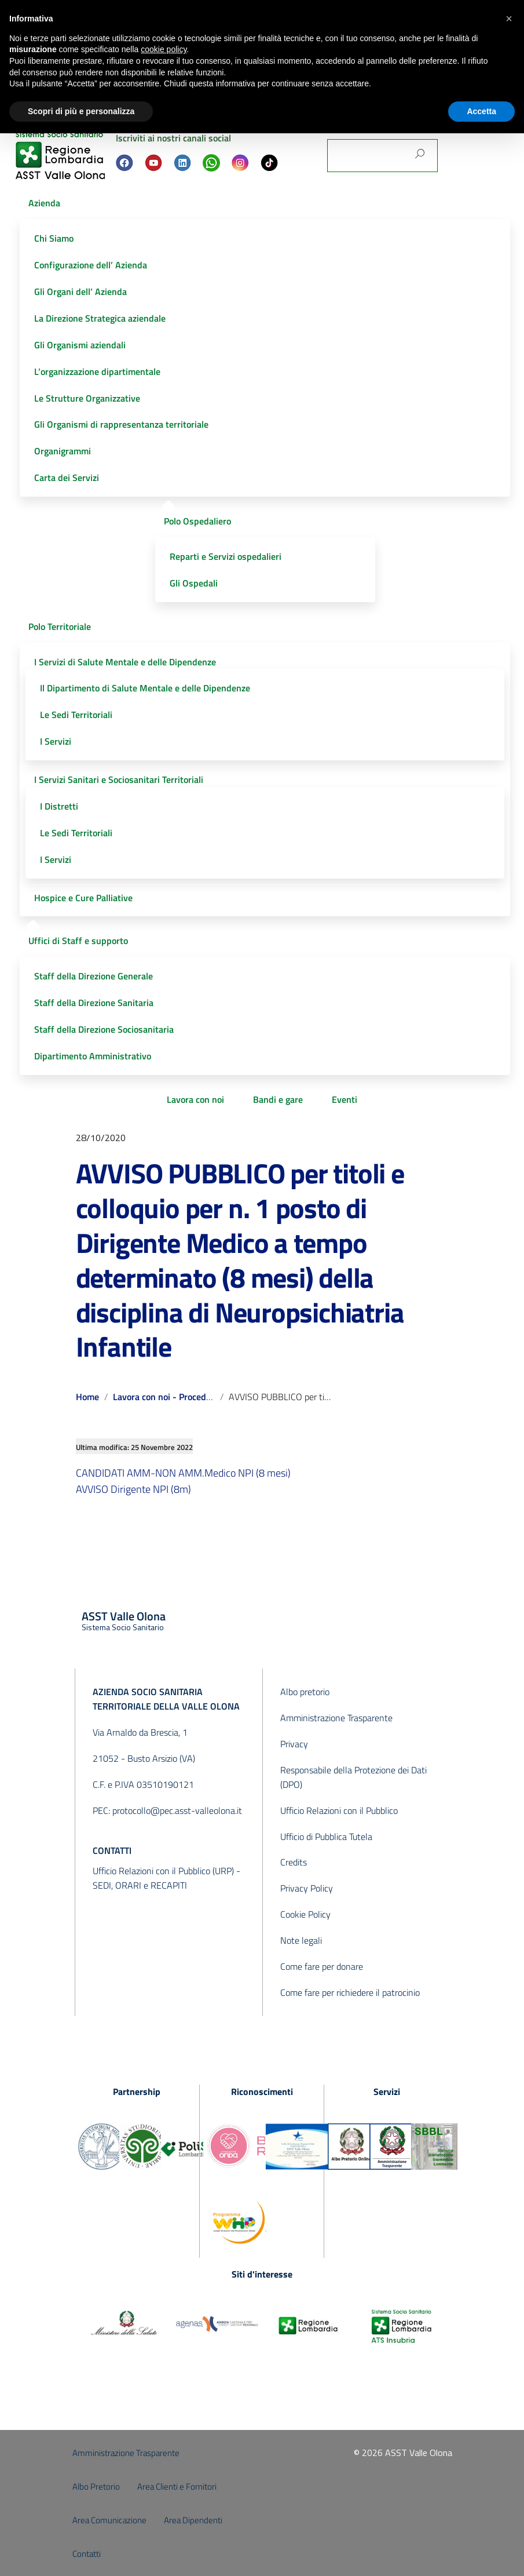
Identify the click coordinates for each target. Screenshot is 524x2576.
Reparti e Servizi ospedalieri (225, 556)
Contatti (86, 2553)
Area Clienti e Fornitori (177, 2486)
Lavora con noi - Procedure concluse (184, 1397)
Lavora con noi (195, 1099)
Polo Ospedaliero (197, 521)
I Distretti (59, 806)
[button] (509, 18)
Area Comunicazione (109, 2520)
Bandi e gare (278, 1099)
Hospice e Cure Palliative (83, 898)
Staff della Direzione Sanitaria (93, 1003)
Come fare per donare (321, 1966)
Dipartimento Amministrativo (92, 1056)
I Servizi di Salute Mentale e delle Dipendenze (125, 662)
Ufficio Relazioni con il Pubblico (339, 1810)
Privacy (294, 1744)
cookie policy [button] (163, 49)
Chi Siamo (54, 238)
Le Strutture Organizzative (87, 398)
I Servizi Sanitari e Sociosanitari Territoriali (118, 779)
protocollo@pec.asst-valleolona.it (177, 1810)
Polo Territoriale (59, 626)
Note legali (301, 1940)
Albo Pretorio (96, 2486)
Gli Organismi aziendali (80, 345)
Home (87, 1397)
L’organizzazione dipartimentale (97, 371)
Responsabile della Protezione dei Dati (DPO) (353, 1777)
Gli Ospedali (194, 583)
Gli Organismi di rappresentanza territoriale (121, 424)
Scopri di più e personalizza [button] (81, 111)
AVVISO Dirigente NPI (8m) (133, 1489)
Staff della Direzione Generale (93, 976)
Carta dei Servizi (66, 477)
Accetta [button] (481, 111)
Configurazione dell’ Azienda (90, 265)
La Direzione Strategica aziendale (100, 318)
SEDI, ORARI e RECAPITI (140, 1885)
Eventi (344, 1099)
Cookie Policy (305, 1914)
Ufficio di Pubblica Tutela (326, 1836)
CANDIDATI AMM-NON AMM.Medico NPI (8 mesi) (183, 1473)
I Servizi (55, 741)
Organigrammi (62, 451)
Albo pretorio (304, 1692)
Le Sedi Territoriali (76, 715)
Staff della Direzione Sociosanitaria (104, 1029)
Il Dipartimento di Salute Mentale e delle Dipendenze (145, 688)
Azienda (44, 203)
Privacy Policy (306, 1888)
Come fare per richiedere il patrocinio (350, 1992)
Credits (293, 1862)
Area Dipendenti (193, 2520)
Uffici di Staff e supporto (78, 941)
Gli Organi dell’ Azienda (80, 291)
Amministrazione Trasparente (336, 1718)
